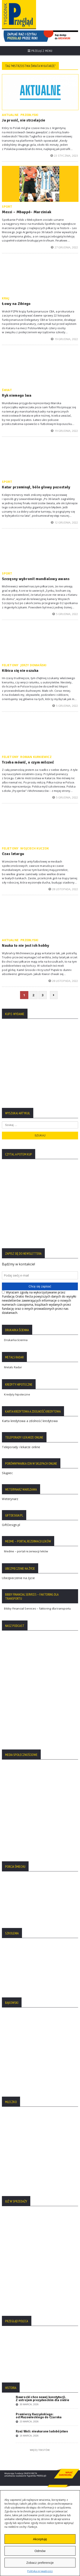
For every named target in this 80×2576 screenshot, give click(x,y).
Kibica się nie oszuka (20, 670)
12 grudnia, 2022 (64, 522)
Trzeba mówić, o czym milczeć (28, 762)
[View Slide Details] (40, 36)
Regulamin (11, 2361)
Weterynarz (10, 1353)
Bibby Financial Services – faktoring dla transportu (37, 1463)
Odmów (40, 2551)
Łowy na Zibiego (16, 303)
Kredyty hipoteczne (17, 1248)
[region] (40, 36)
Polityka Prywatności (17, 2342)
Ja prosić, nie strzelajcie (23, 120)
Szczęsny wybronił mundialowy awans (36, 578)
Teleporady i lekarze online (21, 1301)
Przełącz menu (40, 51)
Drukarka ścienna (16, 1194)
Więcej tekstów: (40, 2231)
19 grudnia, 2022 (64, 339)
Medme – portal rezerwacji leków (26, 1405)
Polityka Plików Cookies (19, 2348)
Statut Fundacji (14, 2355)
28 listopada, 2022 (63, 889)
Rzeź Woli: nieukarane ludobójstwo (42, 2212)
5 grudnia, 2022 (65, 614)
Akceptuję (40, 2539)
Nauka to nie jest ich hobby (25, 945)
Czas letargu (13, 853)
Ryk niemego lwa (16, 395)
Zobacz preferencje (40, 2562)
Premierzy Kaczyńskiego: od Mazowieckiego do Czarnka (38, 2196)
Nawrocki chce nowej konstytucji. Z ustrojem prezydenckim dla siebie (42, 2179)
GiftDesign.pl (11, 1379)
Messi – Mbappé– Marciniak (26, 212)
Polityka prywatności (40, 2571)
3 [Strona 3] (43, 995)
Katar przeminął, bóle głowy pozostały (36, 487)
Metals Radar (13, 1221)
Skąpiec (7, 1327)
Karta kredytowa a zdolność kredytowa (30, 1275)
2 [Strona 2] (33, 995)
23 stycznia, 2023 (64, 156)
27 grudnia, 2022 (64, 247)
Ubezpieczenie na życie (18, 1432)
